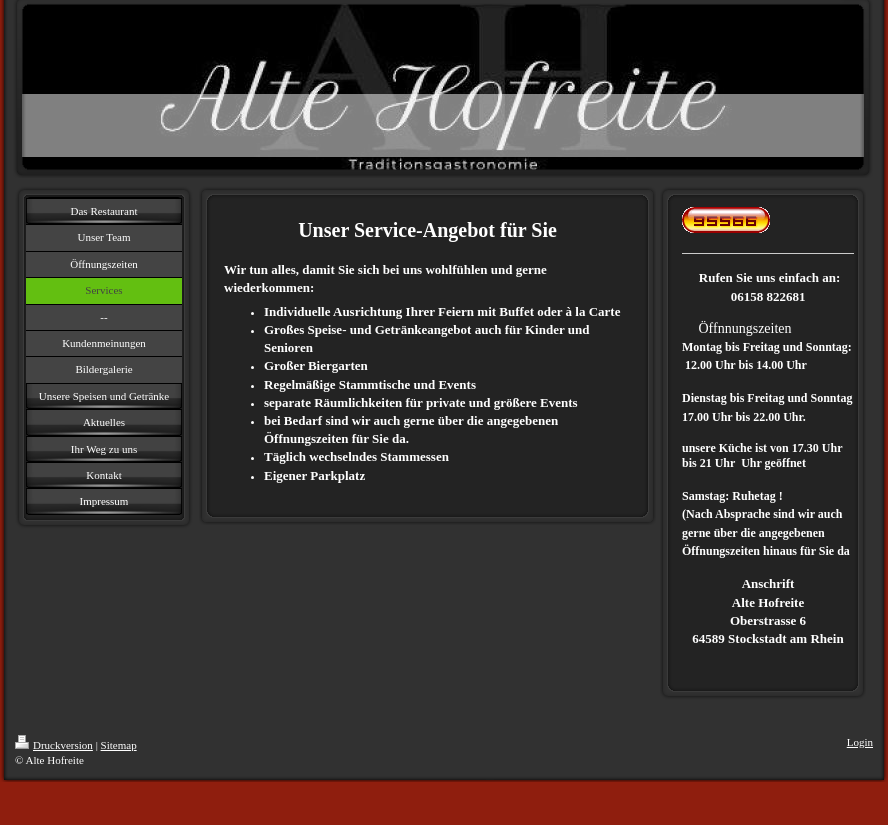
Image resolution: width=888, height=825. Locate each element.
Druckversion (54, 745)
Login (860, 742)
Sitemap (119, 745)
